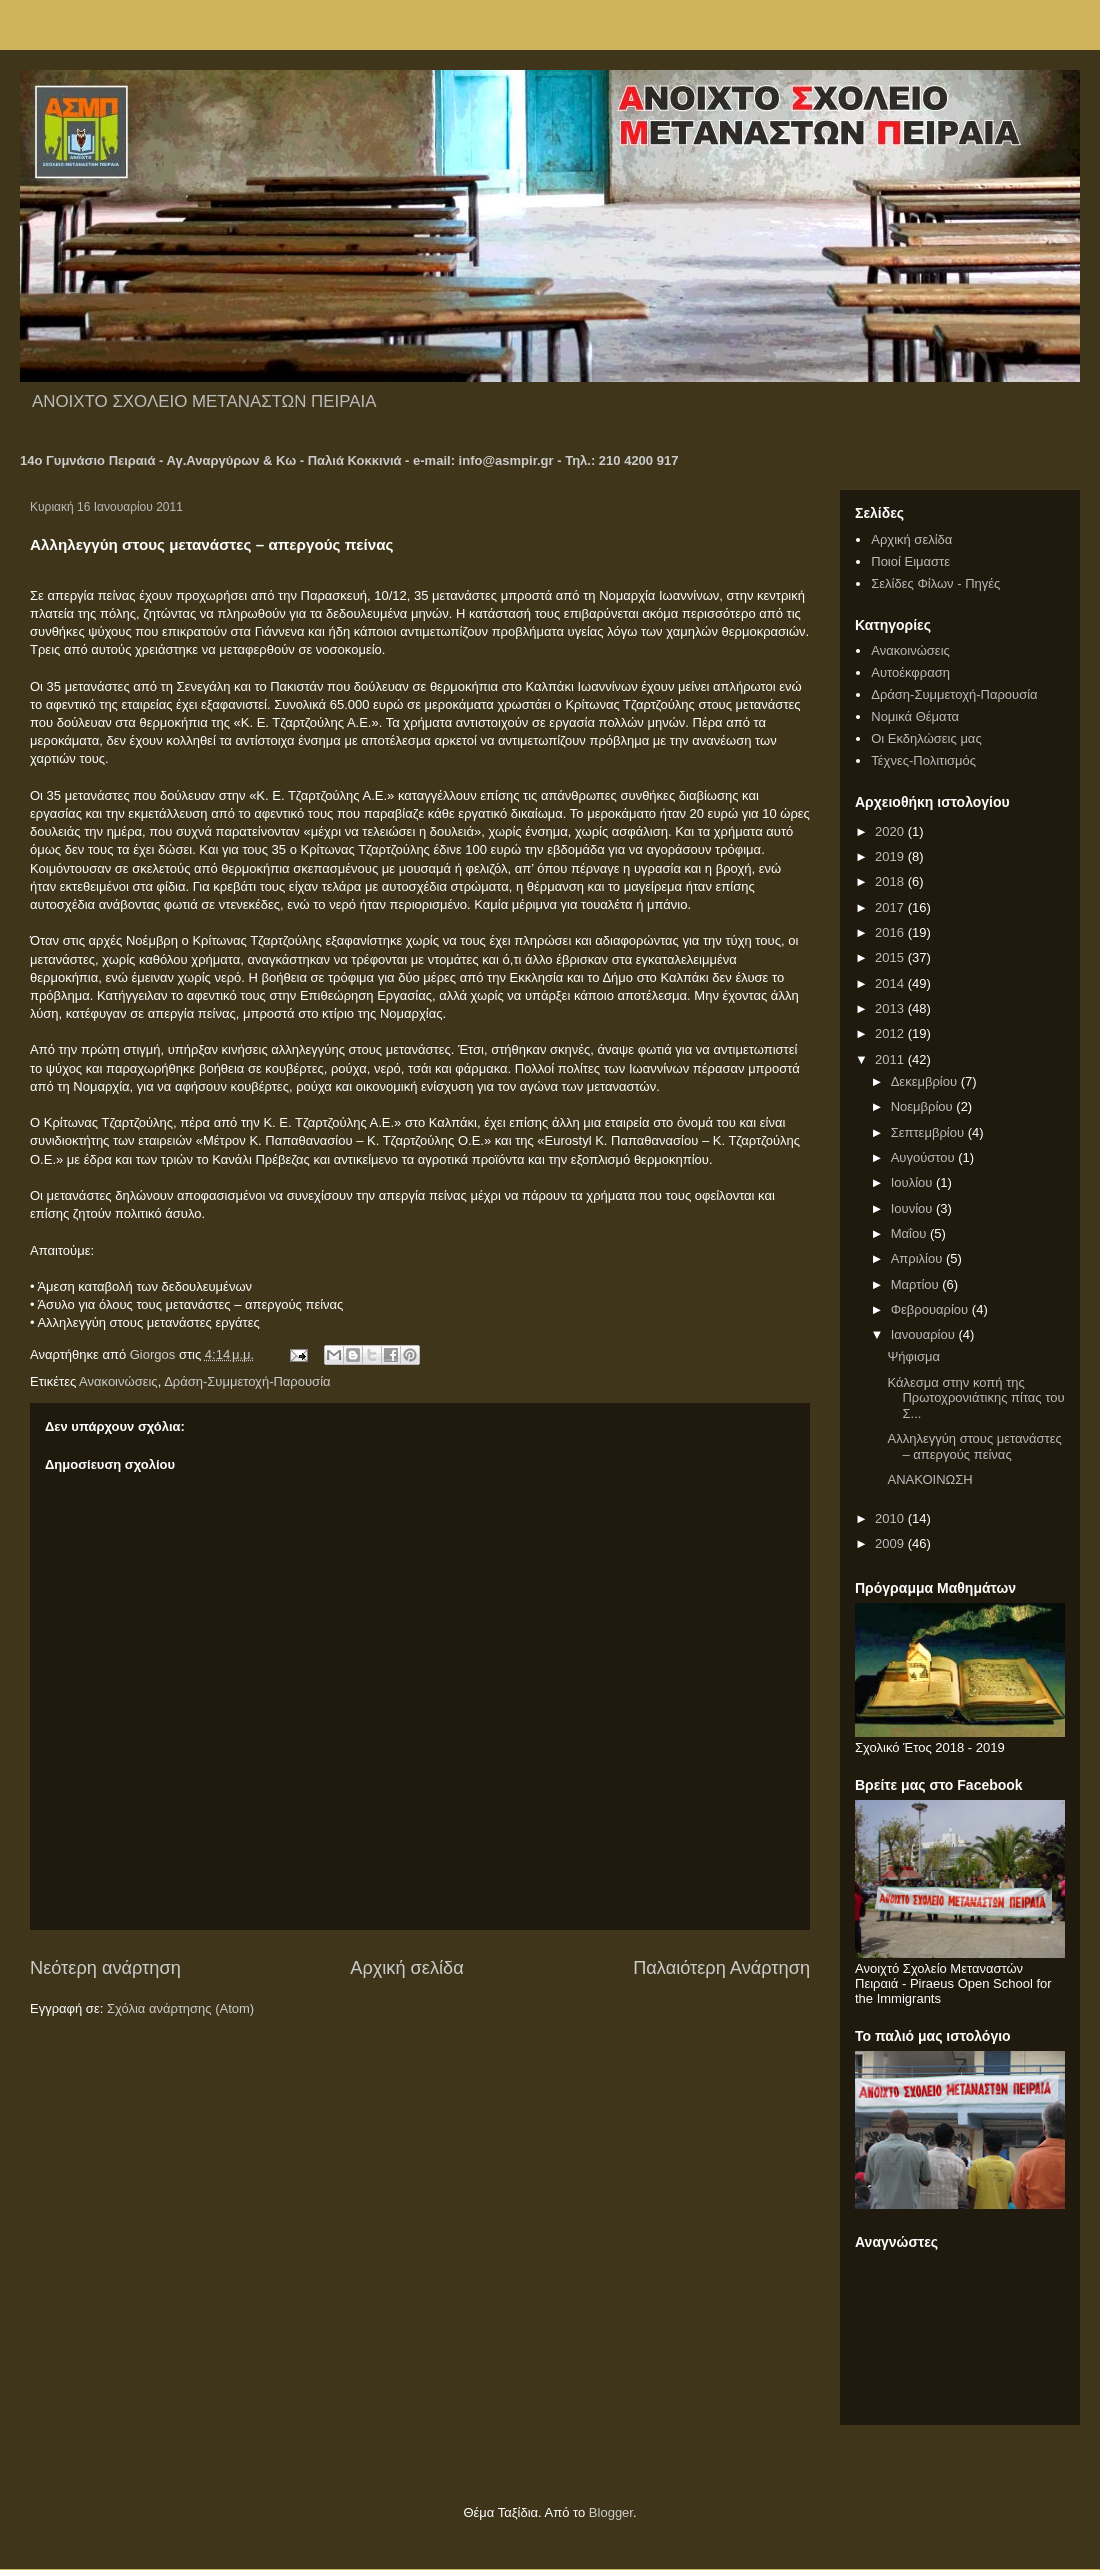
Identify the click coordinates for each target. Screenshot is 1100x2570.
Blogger (611, 2512)
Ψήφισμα (913, 1356)
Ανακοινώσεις (118, 1381)
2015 (891, 957)
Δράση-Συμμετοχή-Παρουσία (247, 1381)
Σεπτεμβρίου (929, 1132)
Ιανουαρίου (925, 1334)
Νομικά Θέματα (915, 716)
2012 (891, 1033)
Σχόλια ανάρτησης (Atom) (180, 2008)
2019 (891, 856)
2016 (891, 932)
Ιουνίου (913, 1208)
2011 (891, 1059)
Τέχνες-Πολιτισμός (923, 760)
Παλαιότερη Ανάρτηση (721, 1968)
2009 (891, 1543)
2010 (891, 1518)
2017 (891, 907)
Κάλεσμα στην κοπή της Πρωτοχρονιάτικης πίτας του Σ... (975, 1398)
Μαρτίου (917, 1284)
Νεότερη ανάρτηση (105, 1968)
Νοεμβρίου (924, 1106)
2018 (891, 881)
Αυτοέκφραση (910, 672)
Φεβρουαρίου (931, 1309)
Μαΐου (910, 1233)
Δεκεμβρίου (926, 1081)
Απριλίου (918, 1258)
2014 (891, 983)
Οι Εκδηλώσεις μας (926, 738)
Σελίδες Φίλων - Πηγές (935, 583)
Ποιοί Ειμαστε (910, 561)
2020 (891, 831)
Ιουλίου (913, 1182)
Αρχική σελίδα (406, 1968)
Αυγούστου (925, 1157)
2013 (891, 1008)
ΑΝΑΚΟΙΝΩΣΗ (929, 1479)
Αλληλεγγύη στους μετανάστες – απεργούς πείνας (974, 1446)
